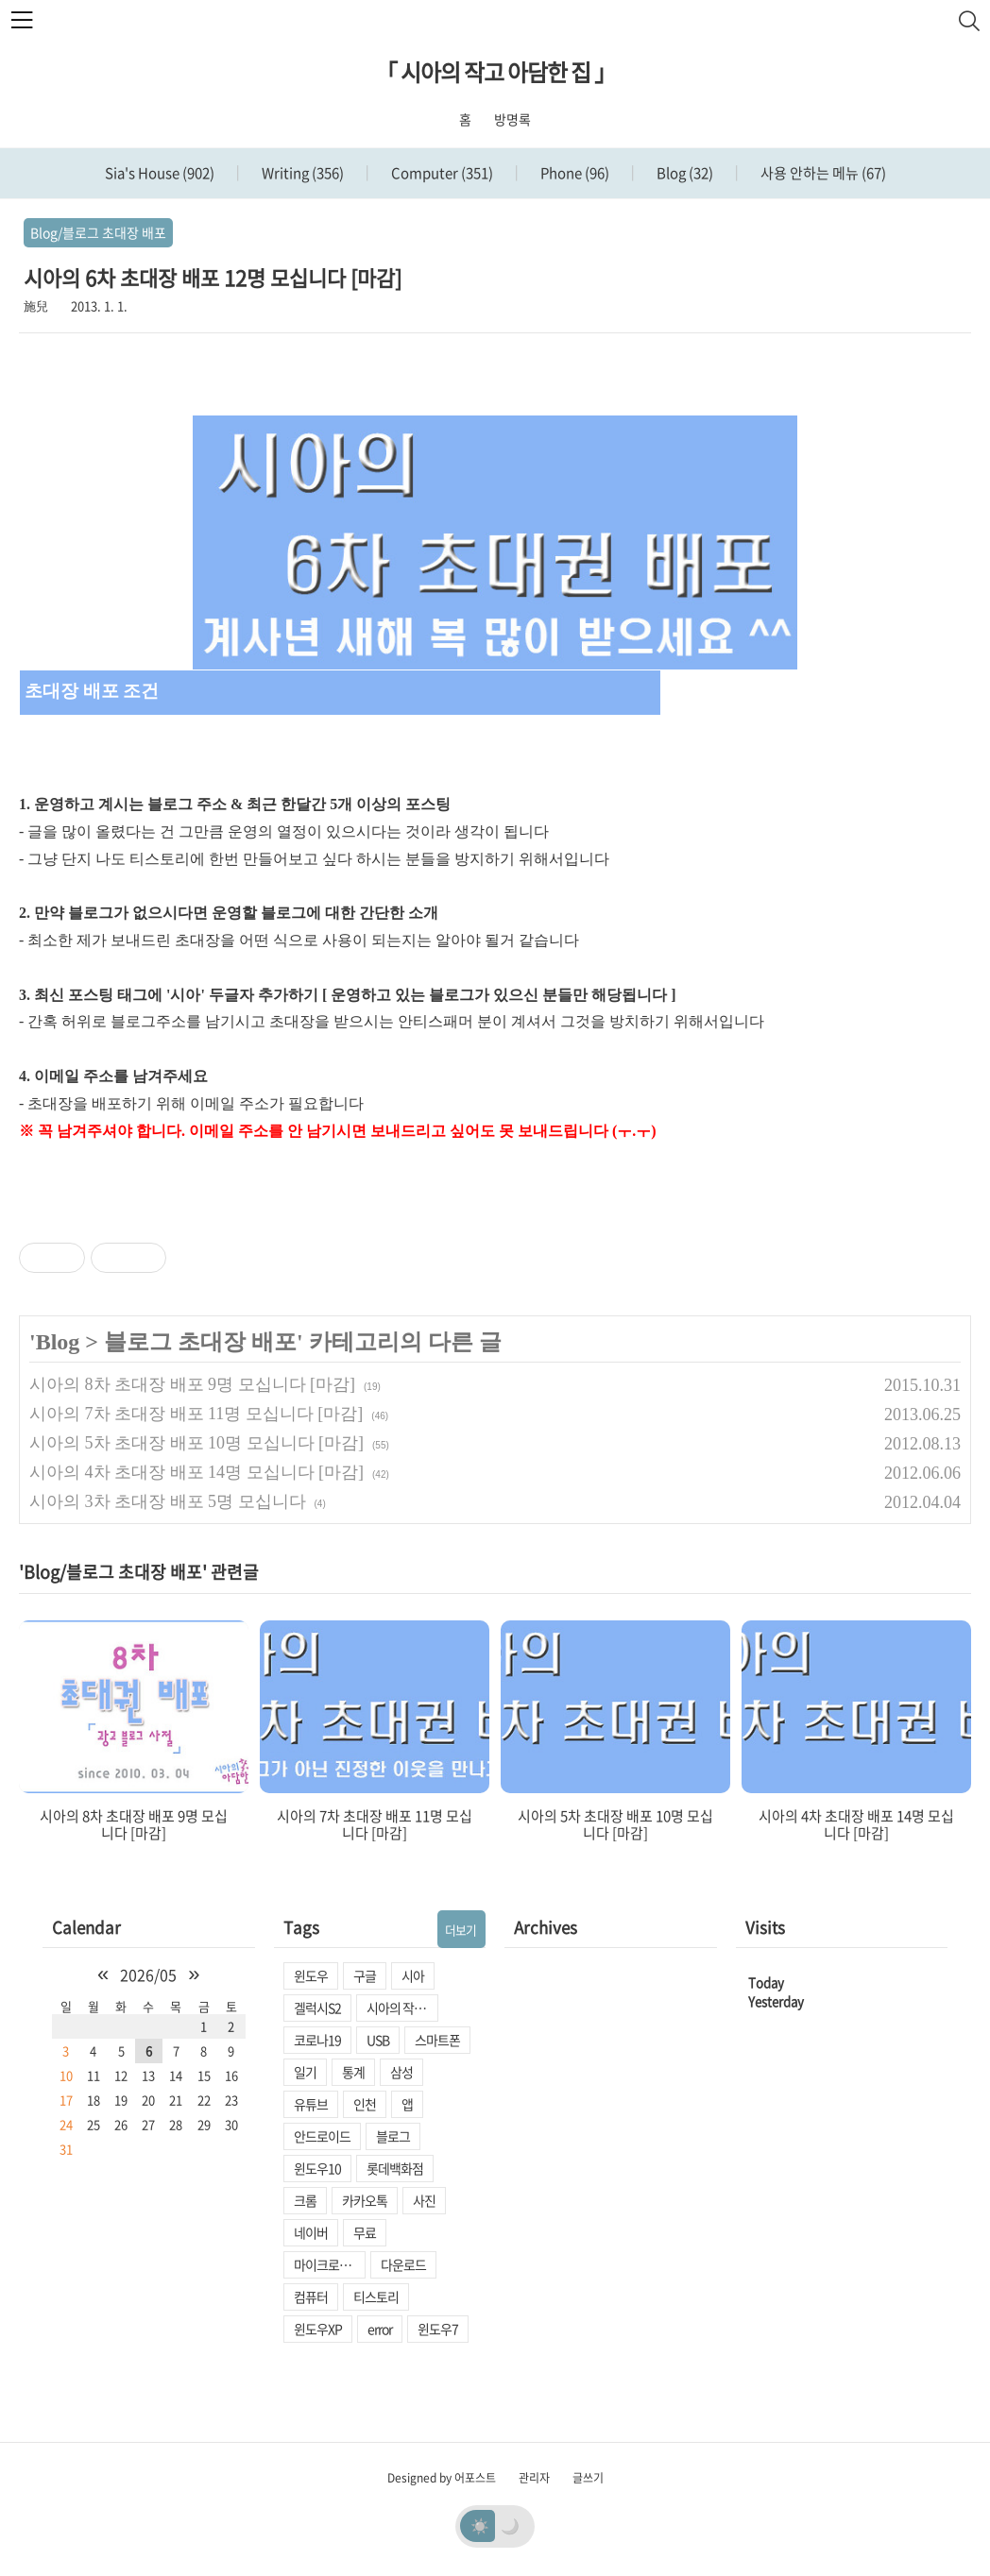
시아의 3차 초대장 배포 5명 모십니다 (167, 1501)
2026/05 (148, 1974)
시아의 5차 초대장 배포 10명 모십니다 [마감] (196, 1442)
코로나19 (317, 2039)
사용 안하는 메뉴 (822, 172)
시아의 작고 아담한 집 (402, 2007)
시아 (412, 1975)
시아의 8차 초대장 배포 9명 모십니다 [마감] (192, 1384)
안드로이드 (322, 2136)
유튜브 (311, 2103)
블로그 (393, 2136)
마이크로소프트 (330, 2264)
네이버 (311, 2232)
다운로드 (403, 2264)
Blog (683, 172)
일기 (305, 2071)
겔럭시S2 (317, 2007)
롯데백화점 (395, 2168)
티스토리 (376, 2296)
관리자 (534, 2477)
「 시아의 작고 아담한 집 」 (495, 72)
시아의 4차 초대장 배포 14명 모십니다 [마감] (196, 1472)
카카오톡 (364, 2200)
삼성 (401, 2071)
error (379, 2328)
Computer (440, 172)
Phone (573, 172)
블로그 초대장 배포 (200, 1342)
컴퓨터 (311, 2296)
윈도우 (311, 1975)
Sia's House (159, 172)
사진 (424, 2200)
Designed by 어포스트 (441, 2477)
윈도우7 (438, 2328)
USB (378, 2039)
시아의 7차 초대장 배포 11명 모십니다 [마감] (196, 1413)
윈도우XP (318, 2328)
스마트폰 (437, 2039)
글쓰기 (588, 2477)
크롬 (305, 2200)
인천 (364, 2103)
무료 (364, 2232)
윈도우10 (317, 2168)
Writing (301, 172)
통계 (353, 2071)
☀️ (479, 2525)
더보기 (460, 1930)
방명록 (512, 119)
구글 (364, 1975)
